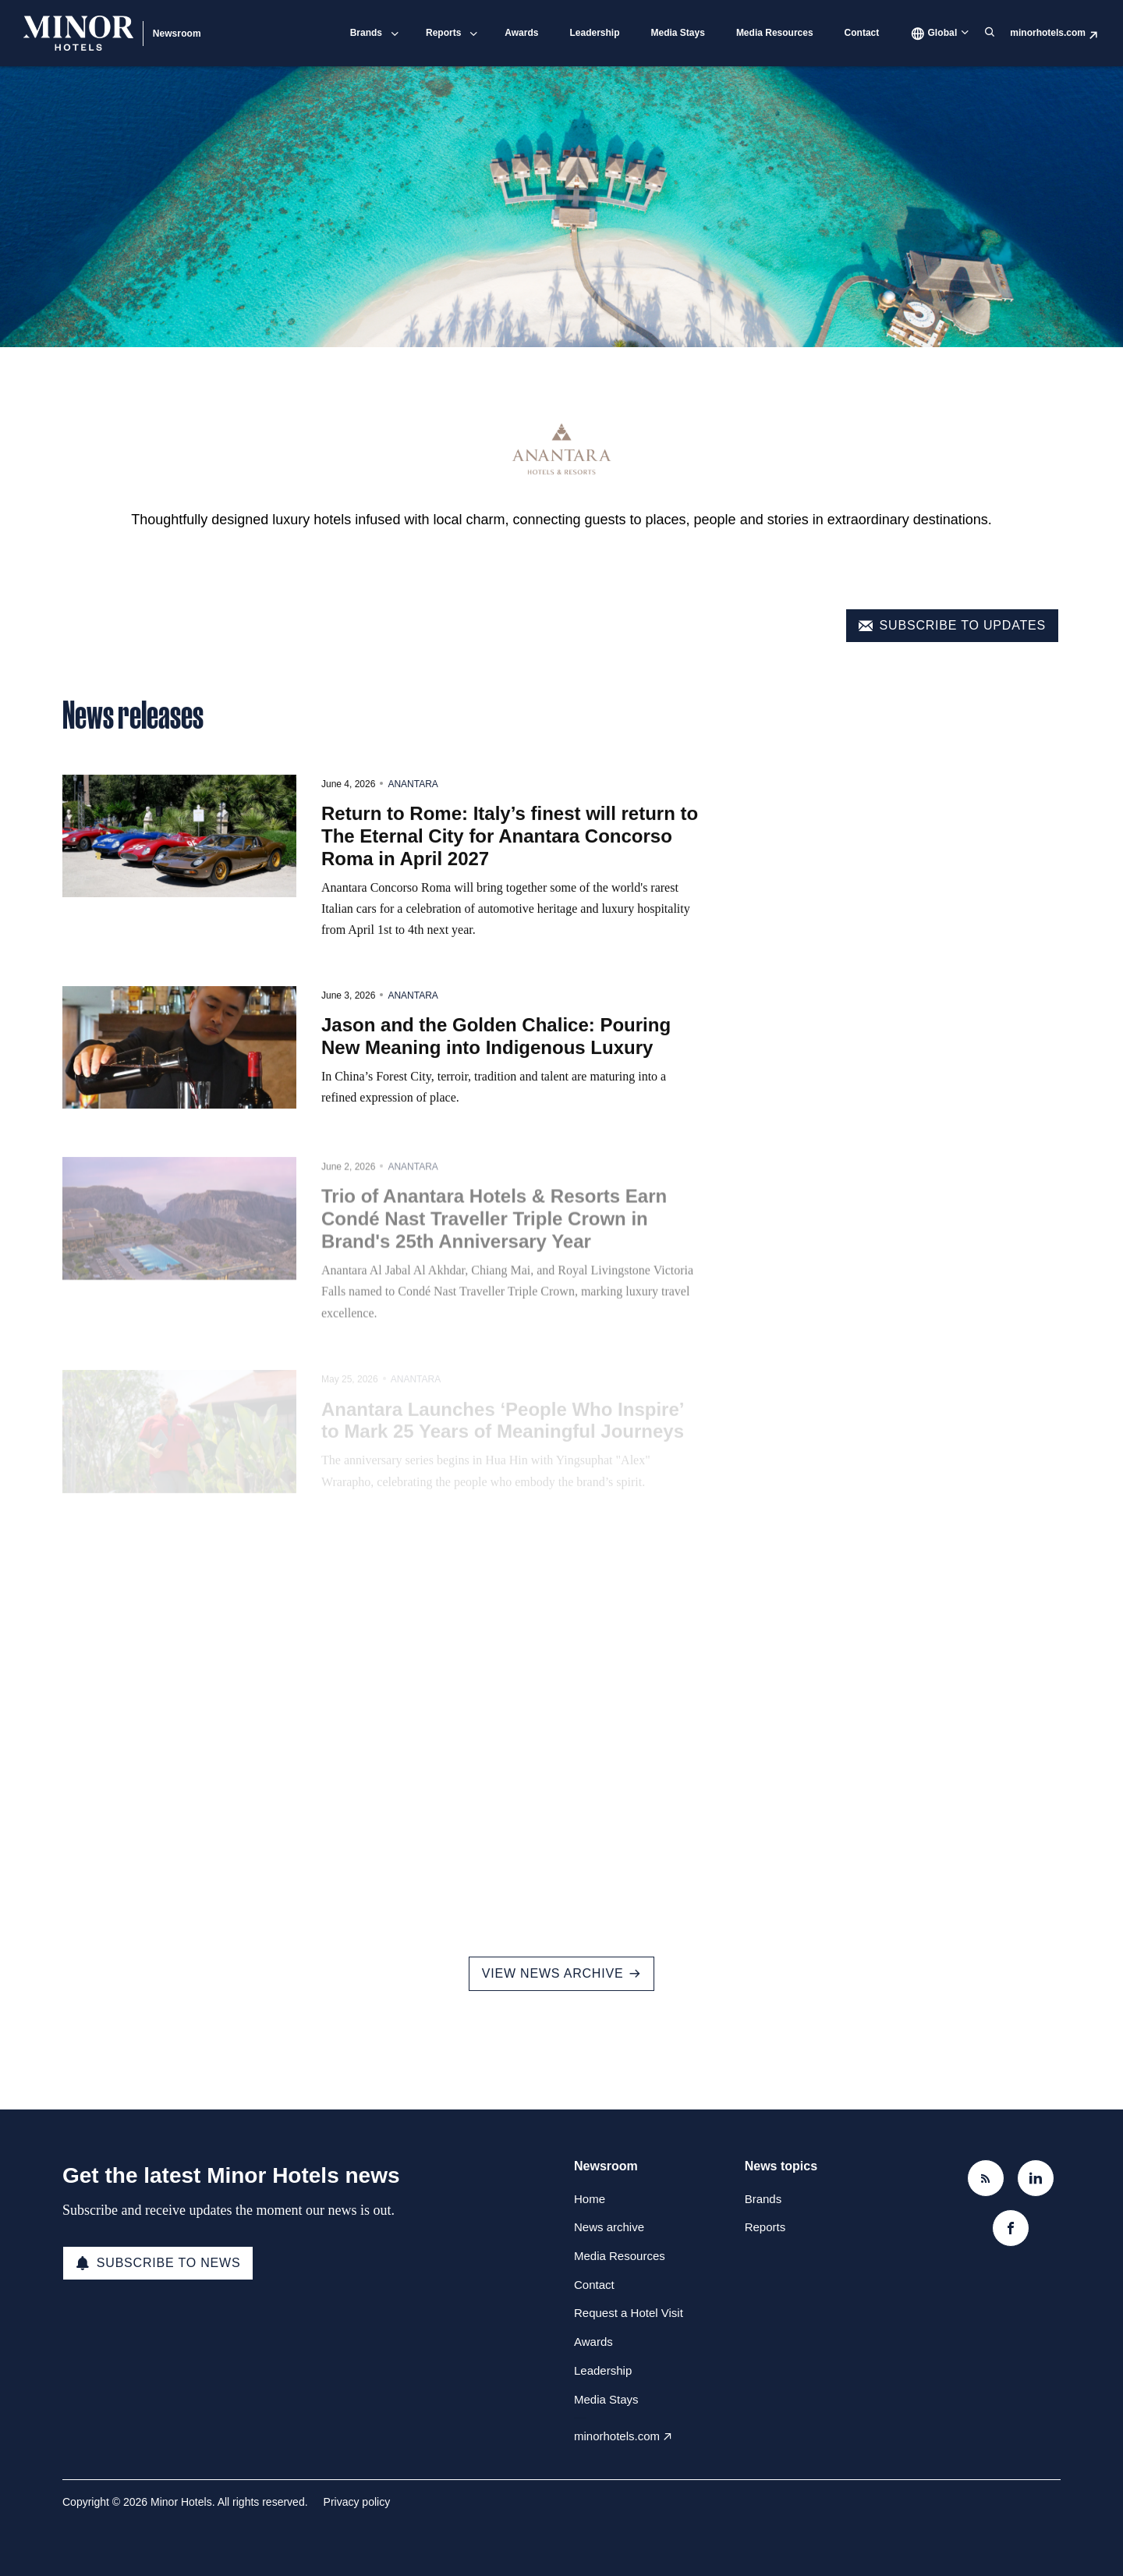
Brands (366, 32)
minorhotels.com (1048, 32)
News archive (609, 2227)
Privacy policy (357, 2502)
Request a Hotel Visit (628, 2312)
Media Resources (774, 32)
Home (589, 2198)
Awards (521, 32)
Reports (443, 32)
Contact (862, 32)
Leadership (594, 32)
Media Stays (678, 32)
